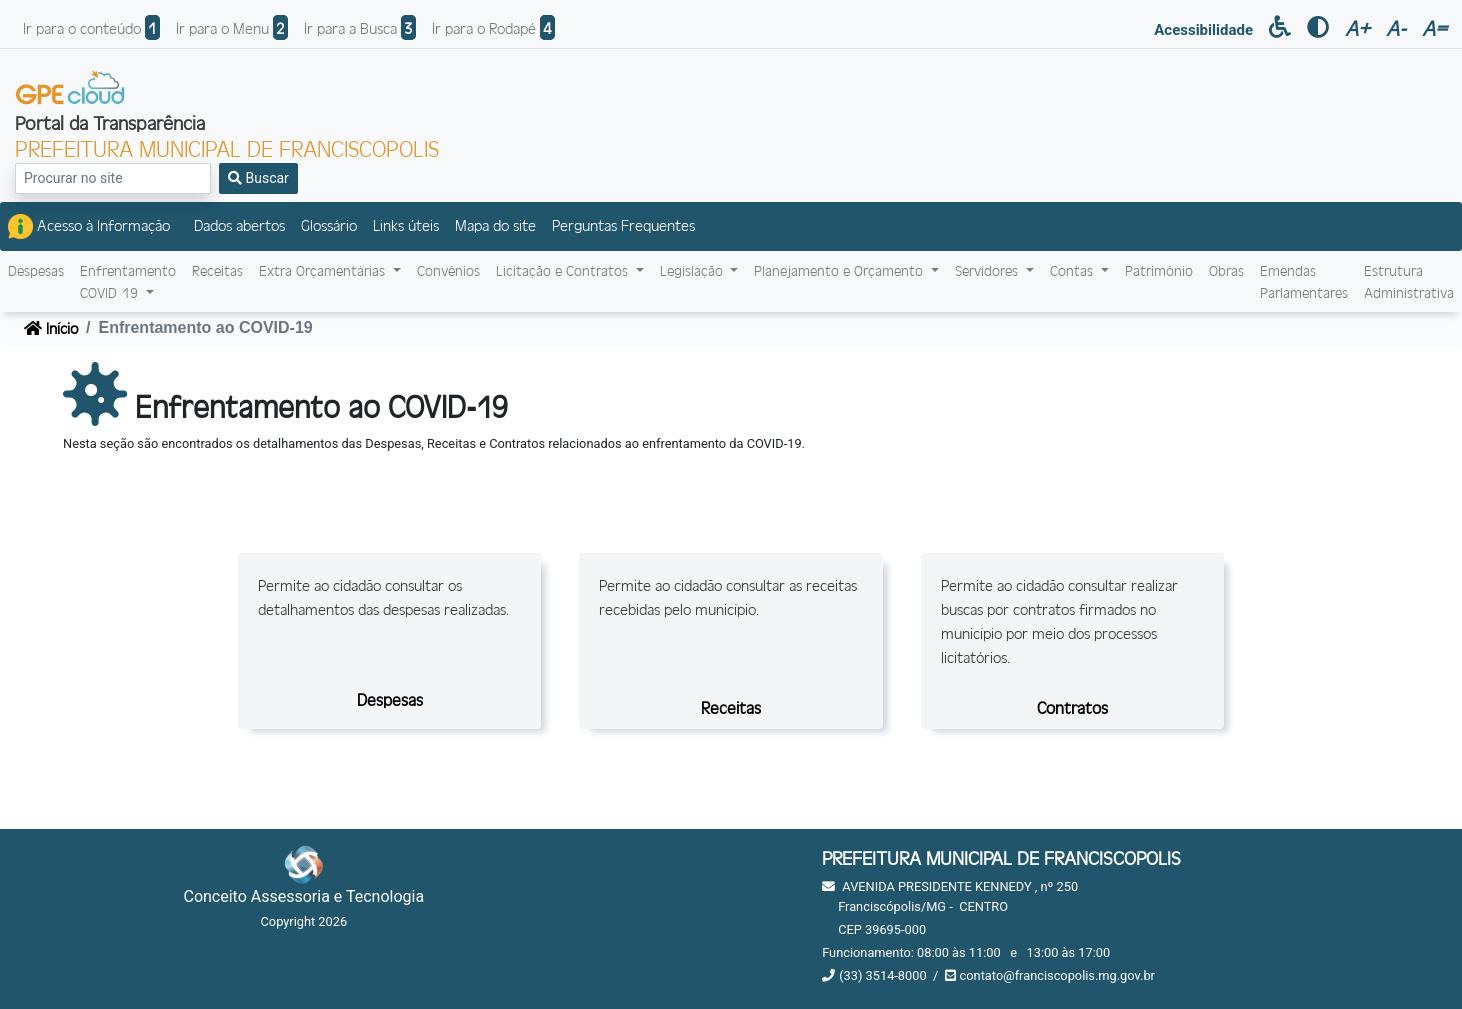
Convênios (448, 270)
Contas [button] (1073, 270)
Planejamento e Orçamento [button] (840, 270)
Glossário (329, 224)
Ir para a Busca (360, 27)
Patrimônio (1159, 270)
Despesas (36, 270)
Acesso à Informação (89, 226)
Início (51, 327)
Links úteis (406, 224)
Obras (1226, 270)
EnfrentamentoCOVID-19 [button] (128, 281)
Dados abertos (239, 224)
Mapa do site (495, 224)
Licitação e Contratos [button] (564, 270)
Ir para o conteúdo (91, 27)
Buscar (258, 178)
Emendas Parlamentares (1304, 281)
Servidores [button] (988, 270)
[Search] (113, 178)
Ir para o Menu (232, 27)
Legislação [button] (693, 270)
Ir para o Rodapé (493, 27)
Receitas (217, 270)
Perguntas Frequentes (623, 224)
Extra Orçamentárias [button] (324, 270)
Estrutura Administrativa (1409, 281)
